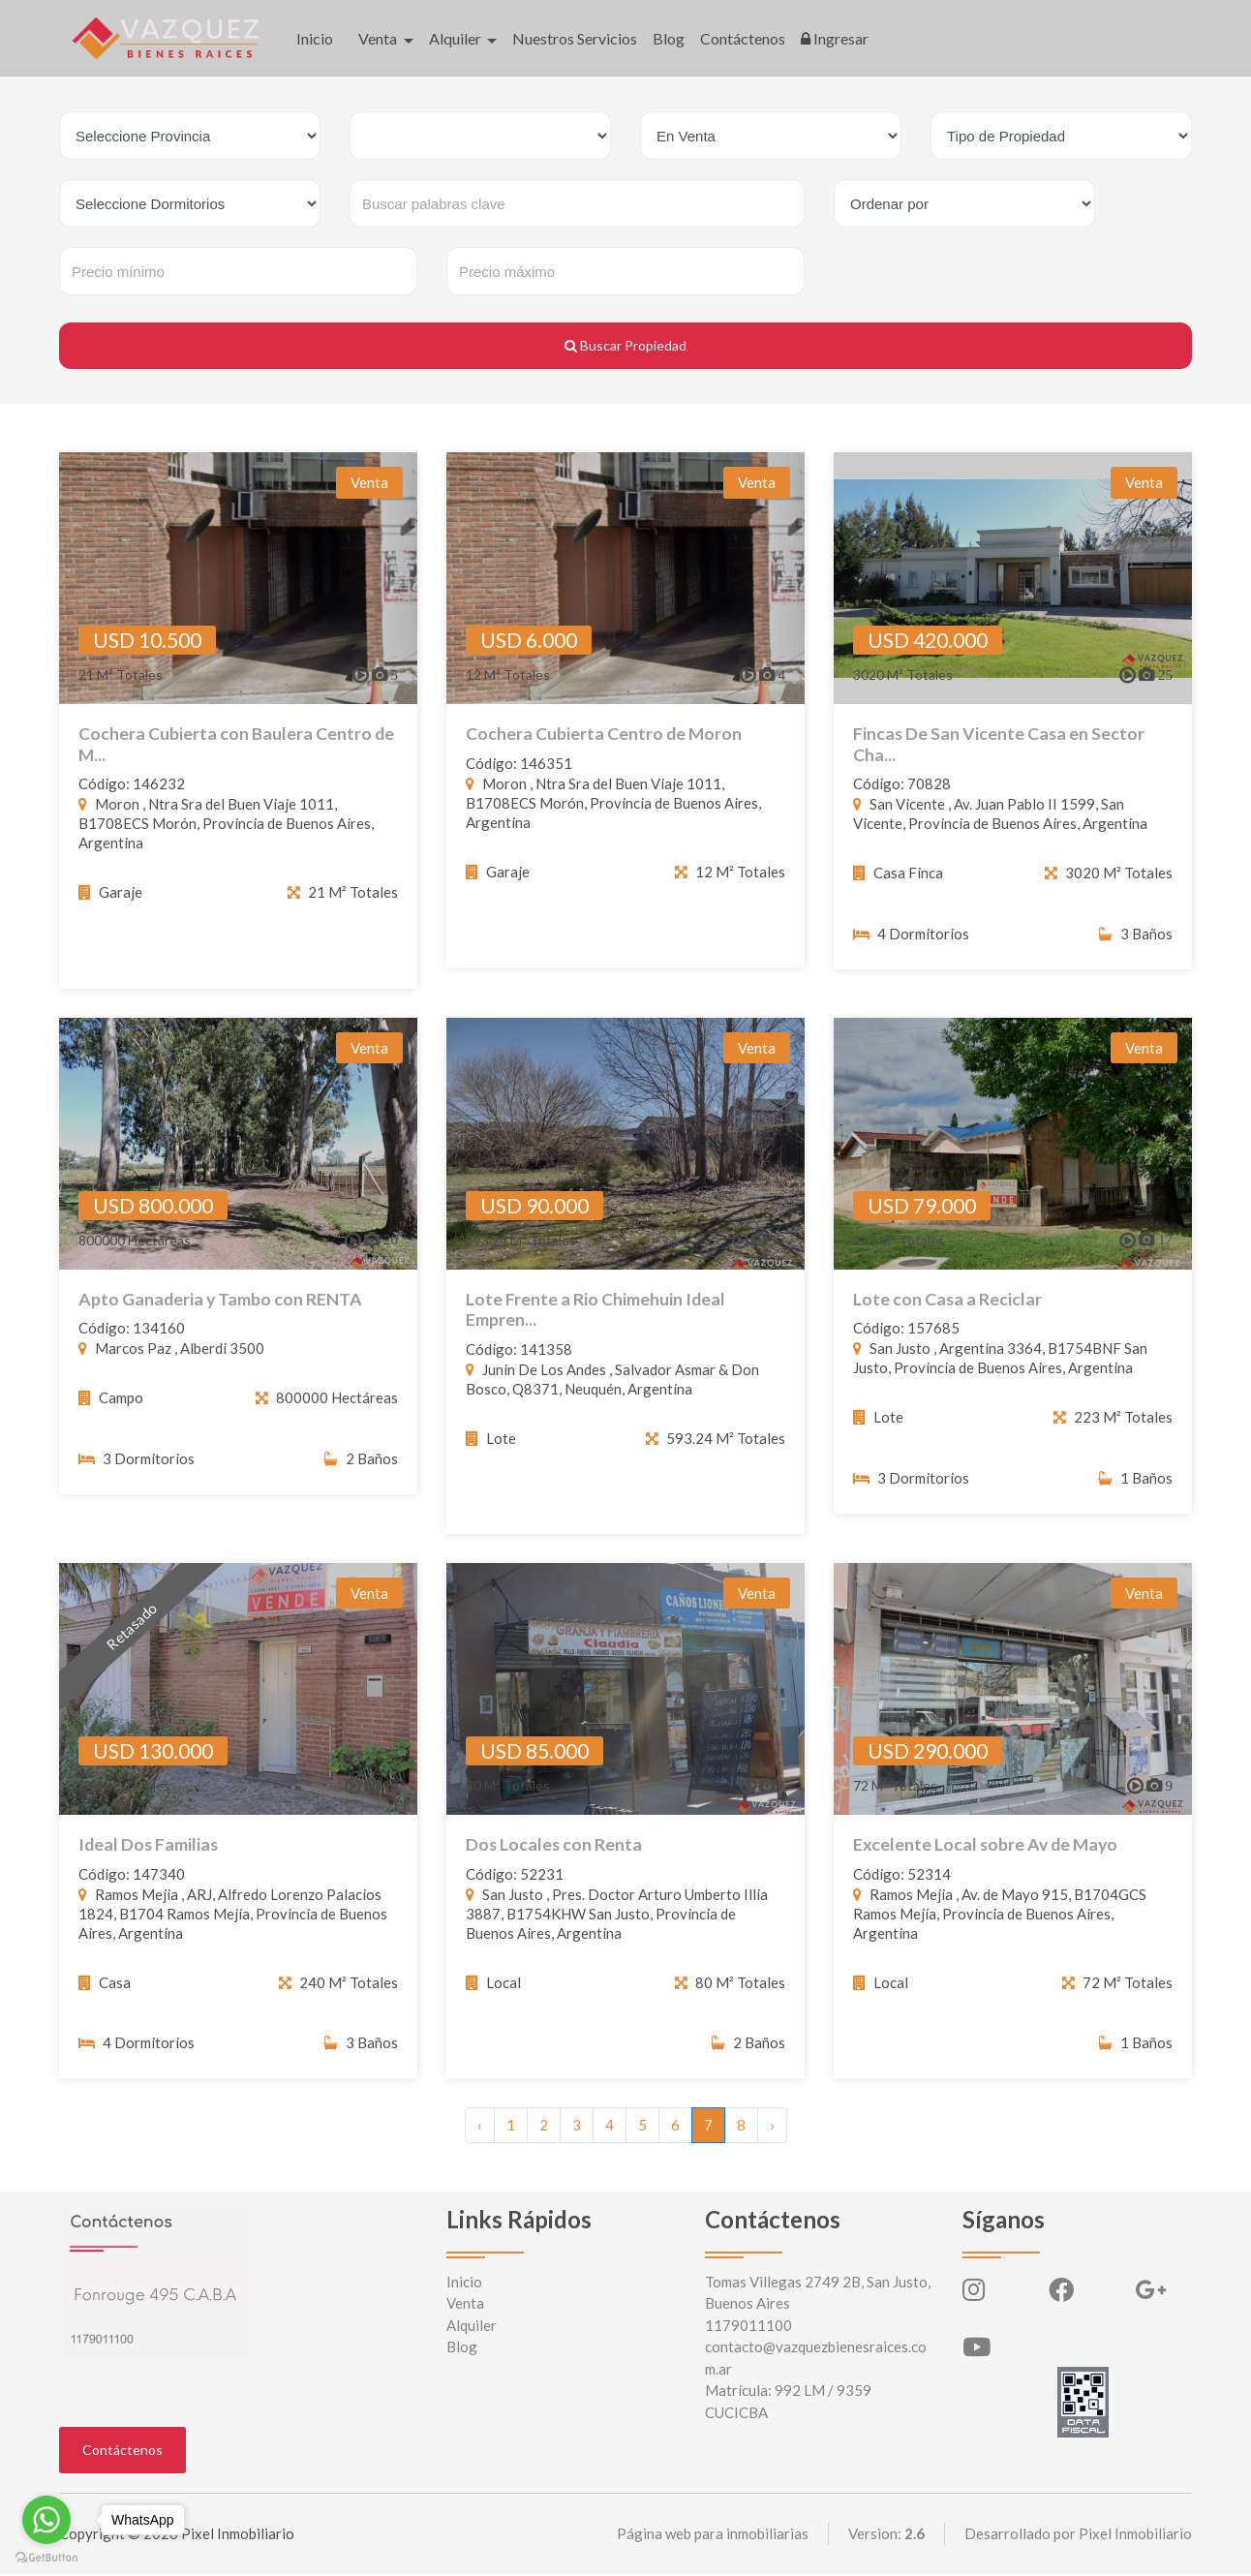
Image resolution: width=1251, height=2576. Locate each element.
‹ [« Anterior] (479, 2126)
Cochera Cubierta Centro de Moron (605, 733)
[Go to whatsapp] (46, 2520)
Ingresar (835, 38)
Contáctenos (742, 38)
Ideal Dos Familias (149, 1862)
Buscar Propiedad (625, 345)
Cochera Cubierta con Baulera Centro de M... (236, 744)
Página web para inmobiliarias (713, 2535)
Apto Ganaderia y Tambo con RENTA (221, 1315)
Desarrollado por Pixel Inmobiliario (1078, 2535)
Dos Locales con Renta (555, 1862)
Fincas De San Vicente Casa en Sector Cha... (999, 744)
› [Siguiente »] (772, 2126)
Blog (669, 38)
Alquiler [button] (456, 38)
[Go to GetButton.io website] (46, 2556)
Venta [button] (379, 38)
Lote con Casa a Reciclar (948, 1315)
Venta (465, 2305)
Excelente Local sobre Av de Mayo (987, 1862)
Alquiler (471, 2327)
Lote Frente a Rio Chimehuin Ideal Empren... (596, 1326)
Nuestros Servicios (574, 38)
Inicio (314, 38)
